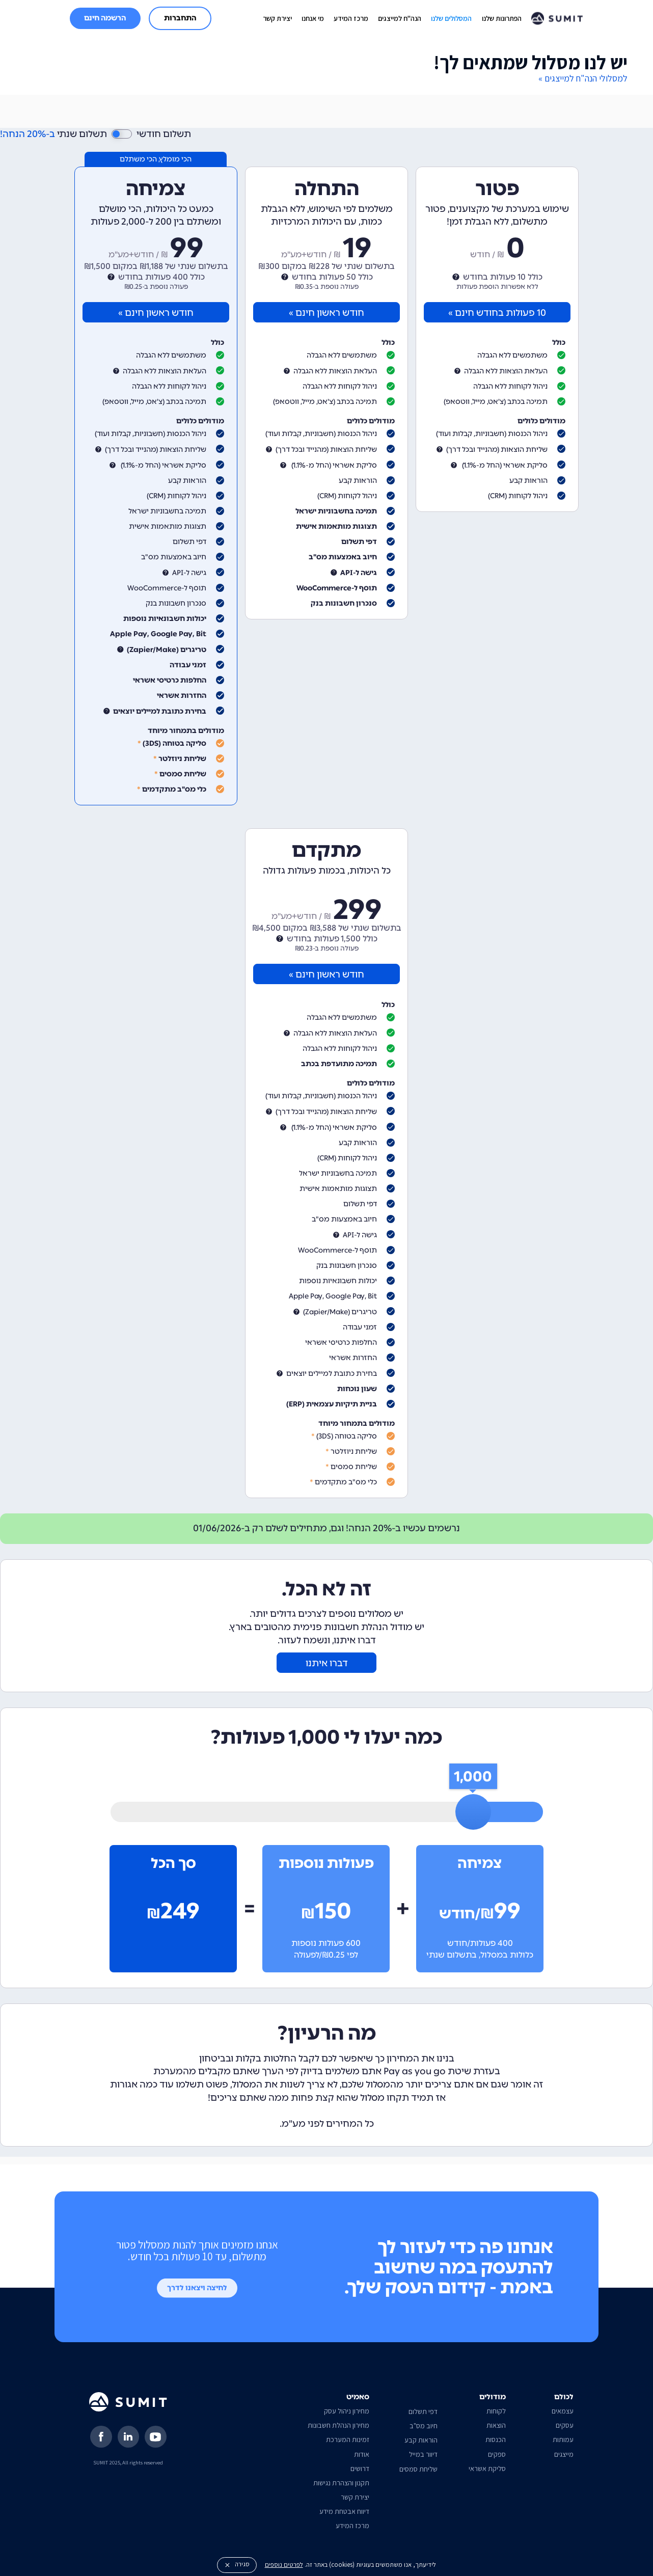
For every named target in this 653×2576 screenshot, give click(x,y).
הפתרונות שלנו (502, 18)
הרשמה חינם (105, 18)
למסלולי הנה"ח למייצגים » (583, 78)
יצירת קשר (277, 18)
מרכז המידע (351, 18)
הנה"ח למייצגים (399, 18)
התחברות (180, 18)
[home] (557, 18)
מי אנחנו (313, 18)
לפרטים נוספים (284, 2564)
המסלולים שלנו (451, 18)
